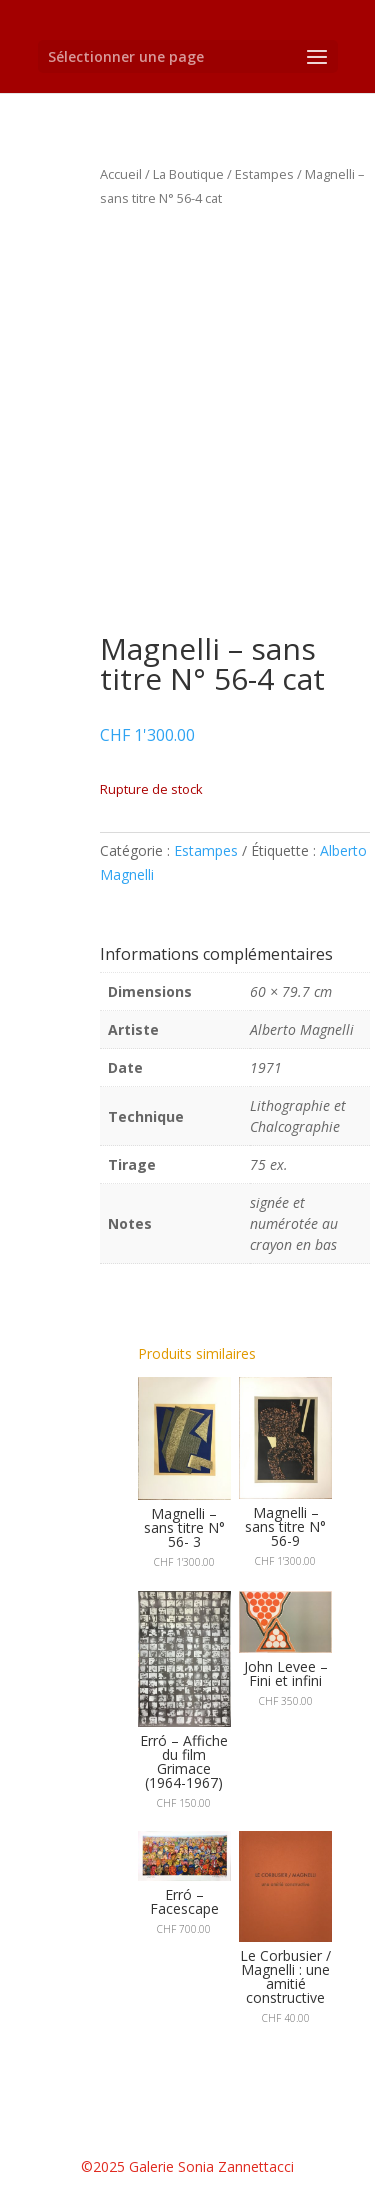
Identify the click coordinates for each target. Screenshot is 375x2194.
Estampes (264, 174)
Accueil (121, 174)
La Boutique (188, 174)
